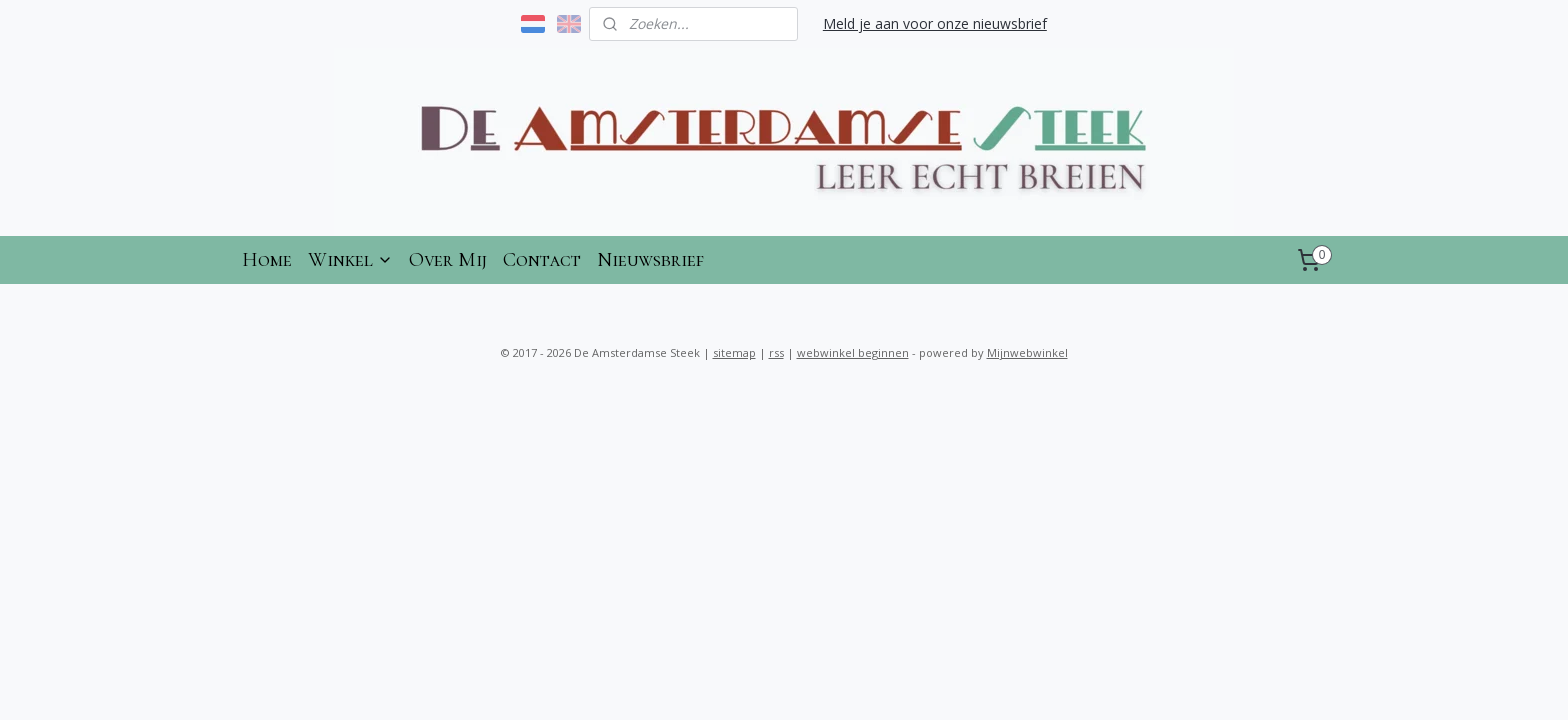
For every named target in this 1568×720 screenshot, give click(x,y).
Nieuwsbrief (650, 260)
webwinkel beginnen (853, 352)
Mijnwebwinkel (1027, 352)
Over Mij (448, 260)
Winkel (350, 260)
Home (267, 260)
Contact (542, 260)
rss (776, 352)
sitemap (734, 352)
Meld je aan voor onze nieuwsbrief (935, 23)
